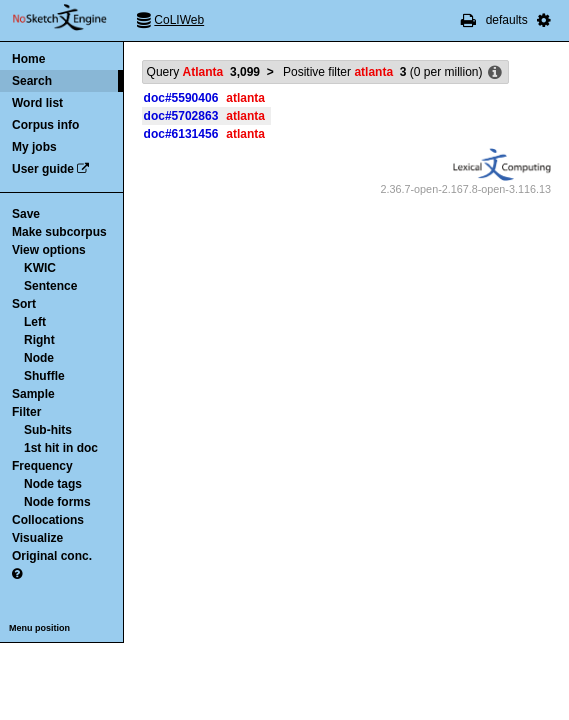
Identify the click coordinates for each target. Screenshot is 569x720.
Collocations (48, 520)
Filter (26, 412)
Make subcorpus (59, 232)
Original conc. (52, 556)
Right (39, 340)
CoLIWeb (179, 20)
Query (203, 72)
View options (49, 250)
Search (32, 81)
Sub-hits (48, 430)
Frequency (42, 466)
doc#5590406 (181, 98)
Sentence (50, 286)
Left (35, 322)
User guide (43, 169)
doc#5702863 (181, 116)
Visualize (37, 538)
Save (26, 214)
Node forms (57, 502)
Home (28, 59)
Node (39, 358)
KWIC (40, 268)
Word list (37, 103)
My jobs (34, 147)
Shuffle (44, 376)
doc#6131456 (181, 134)
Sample (33, 394)
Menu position (39, 628)
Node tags (53, 484)
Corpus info (45, 125)
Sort (24, 304)
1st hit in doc (61, 448)
